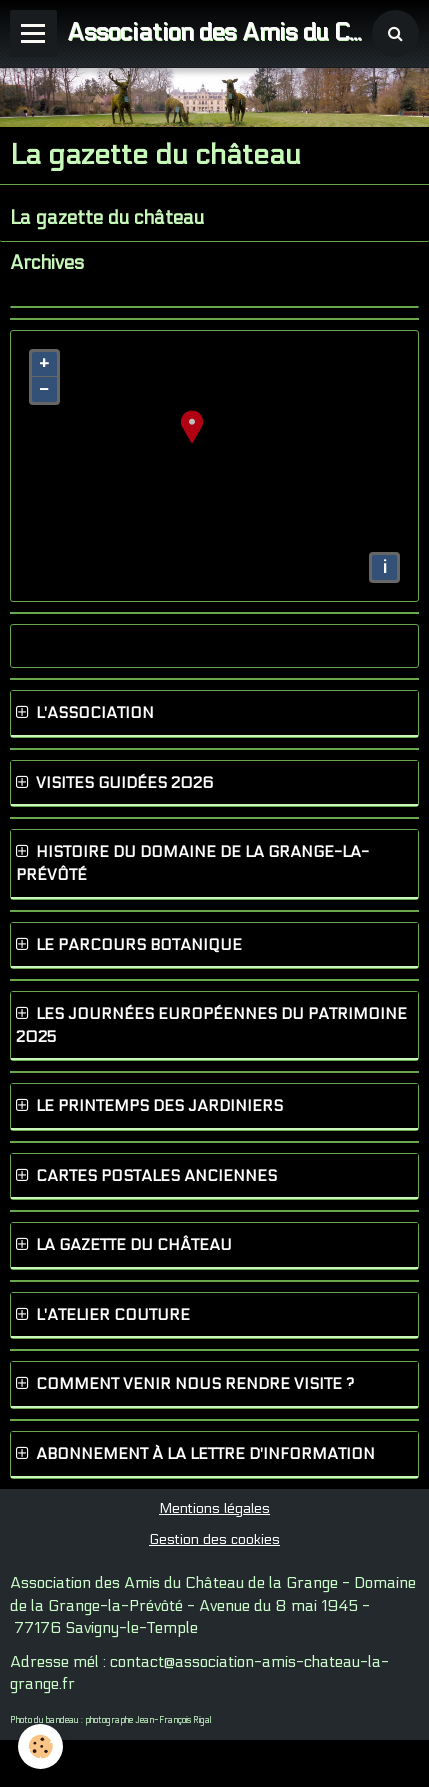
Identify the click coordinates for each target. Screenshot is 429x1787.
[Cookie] (40, 1746)
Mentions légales (214, 1508)
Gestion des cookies (214, 1539)
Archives (47, 263)
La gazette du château (107, 218)
